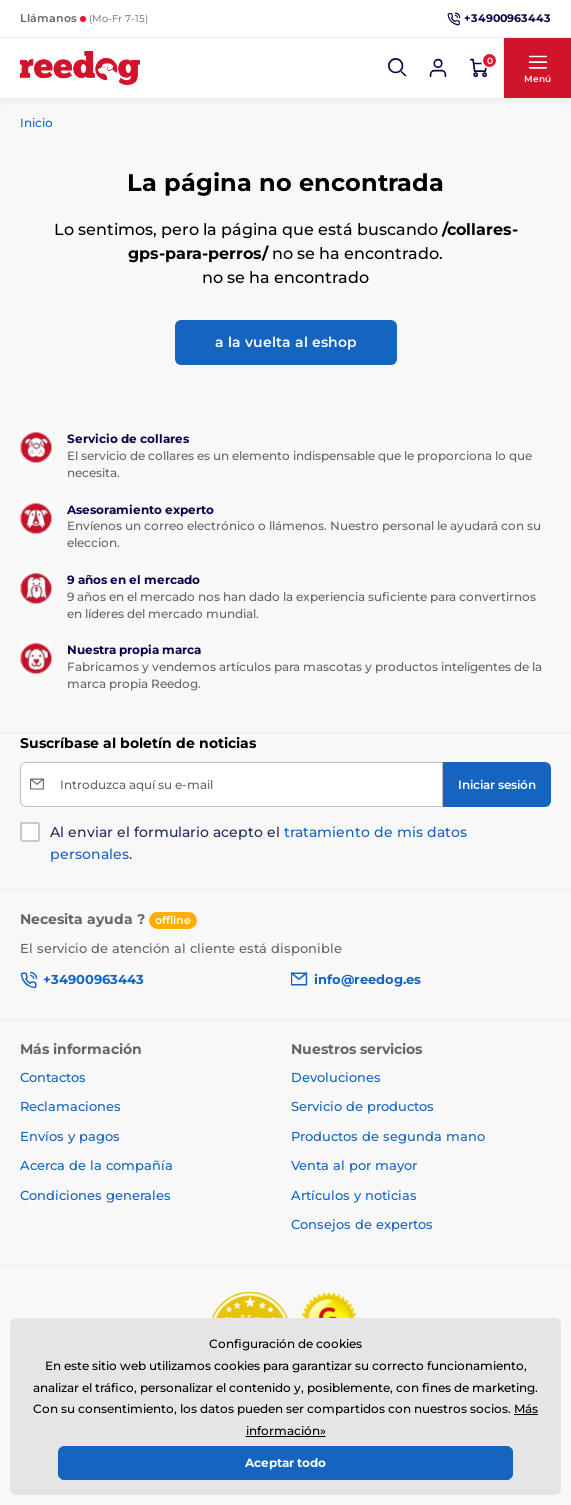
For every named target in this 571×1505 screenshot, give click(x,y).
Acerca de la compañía (96, 1165)
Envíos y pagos (70, 1136)
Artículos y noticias (354, 1195)
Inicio (36, 122)
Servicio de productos (362, 1106)
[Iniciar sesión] (438, 68)
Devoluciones (336, 1077)
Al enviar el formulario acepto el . (258, 843)
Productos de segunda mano (388, 1136)
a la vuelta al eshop (286, 342)
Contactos (53, 1077)
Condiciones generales (95, 1195)
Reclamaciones (70, 1106)
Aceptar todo (285, 1462)
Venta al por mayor (354, 1165)
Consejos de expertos (362, 1224)
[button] (398, 68)
